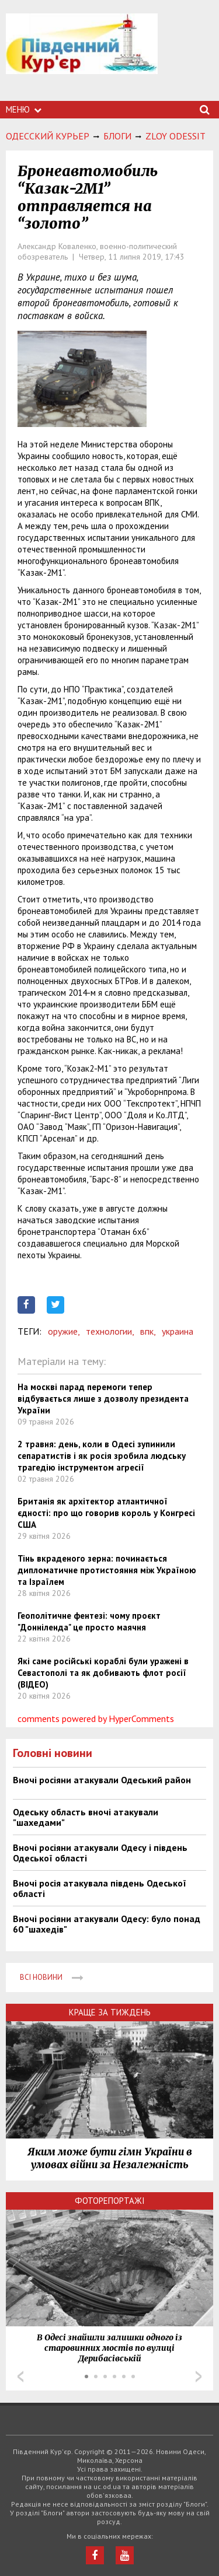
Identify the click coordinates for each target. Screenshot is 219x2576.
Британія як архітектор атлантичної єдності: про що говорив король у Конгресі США (106, 1513)
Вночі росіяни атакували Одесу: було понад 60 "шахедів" (106, 1924)
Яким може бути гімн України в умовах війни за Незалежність (109, 2158)
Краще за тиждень (110, 2012)
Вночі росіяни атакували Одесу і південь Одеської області (100, 1853)
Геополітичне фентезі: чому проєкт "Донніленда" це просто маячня (89, 1621)
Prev (20, 2376)
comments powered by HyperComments (96, 1718)
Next (198, 2376)
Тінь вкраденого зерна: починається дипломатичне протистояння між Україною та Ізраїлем (107, 1570)
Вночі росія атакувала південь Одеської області (99, 1888)
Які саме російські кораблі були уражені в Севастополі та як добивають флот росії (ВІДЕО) (103, 1673)
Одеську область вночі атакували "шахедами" (85, 1817)
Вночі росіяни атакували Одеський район (102, 1780)
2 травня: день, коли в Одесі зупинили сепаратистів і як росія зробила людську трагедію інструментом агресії (102, 1455)
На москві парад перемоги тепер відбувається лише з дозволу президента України (103, 1398)
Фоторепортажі (110, 2200)
